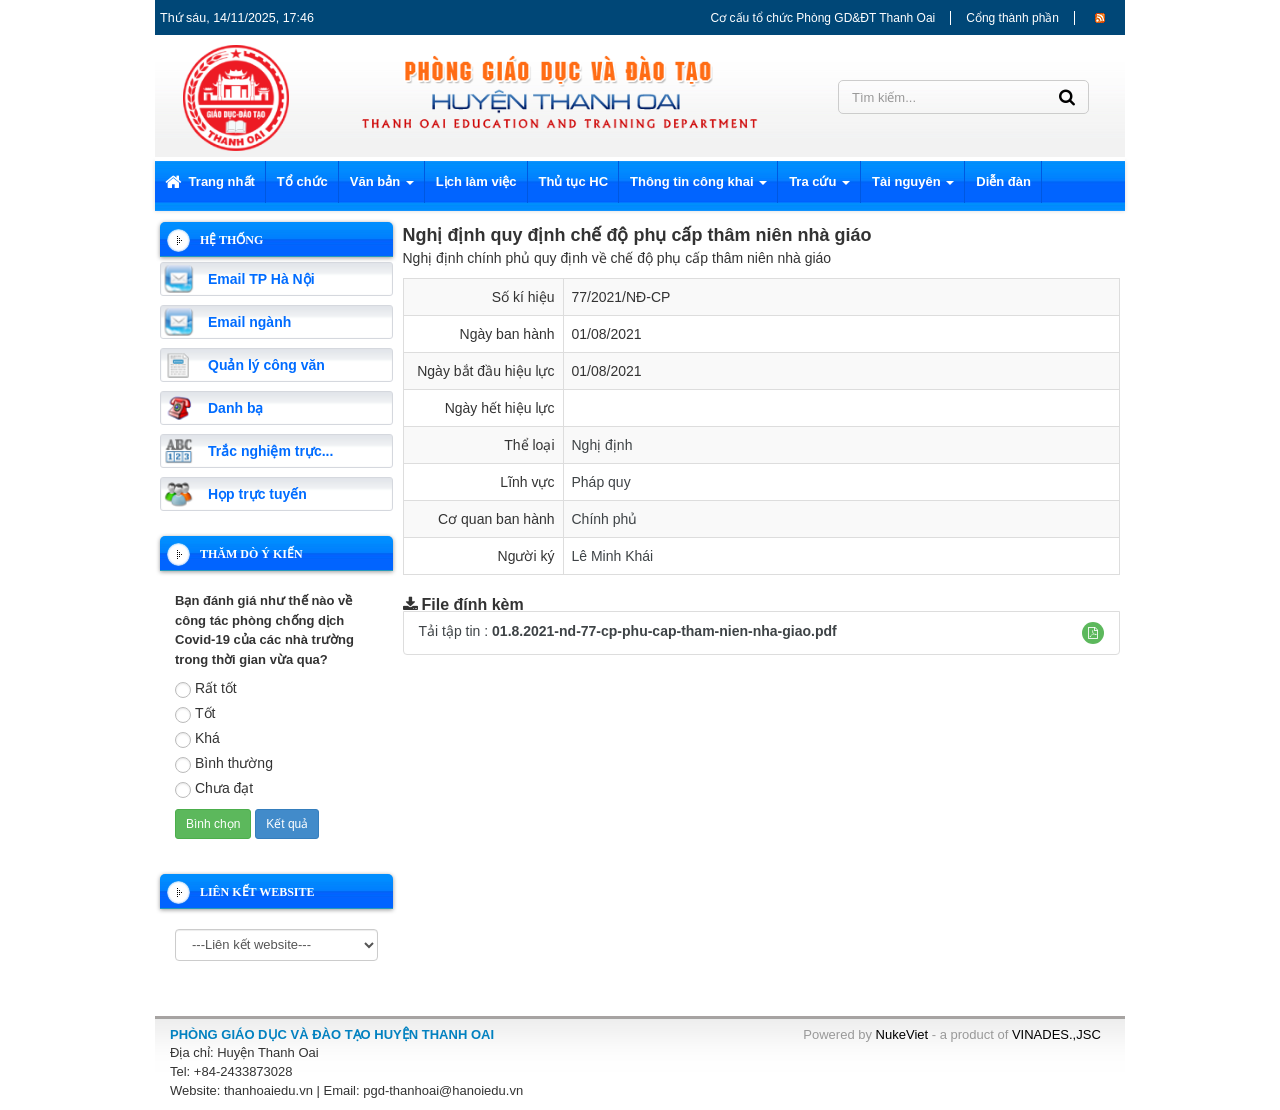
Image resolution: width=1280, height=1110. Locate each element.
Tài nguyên (913, 187)
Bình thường (224, 764)
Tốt (195, 714)
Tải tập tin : (628, 631)
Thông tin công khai (698, 187)
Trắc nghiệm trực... (270, 451)
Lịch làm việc (476, 181)
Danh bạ (235, 408)
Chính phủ (605, 519)
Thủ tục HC (573, 181)
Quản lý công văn (266, 365)
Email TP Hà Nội (261, 279)
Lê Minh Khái (613, 556)
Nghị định (602, 445)
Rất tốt (206, 689)
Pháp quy (601, 482)
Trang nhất (210, 181)
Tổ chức (302, 181)
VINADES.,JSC (1056, 1034)
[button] (1093, 633)
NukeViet (902, 1034)
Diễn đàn (1003, 181)
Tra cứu (819, 187)
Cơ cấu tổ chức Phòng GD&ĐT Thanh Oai (823, 18)
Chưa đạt (214, 789)
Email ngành (249, 322)
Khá (197, 739)
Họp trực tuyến (257, 494)
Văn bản (382, 187)
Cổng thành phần (1012, 18)
